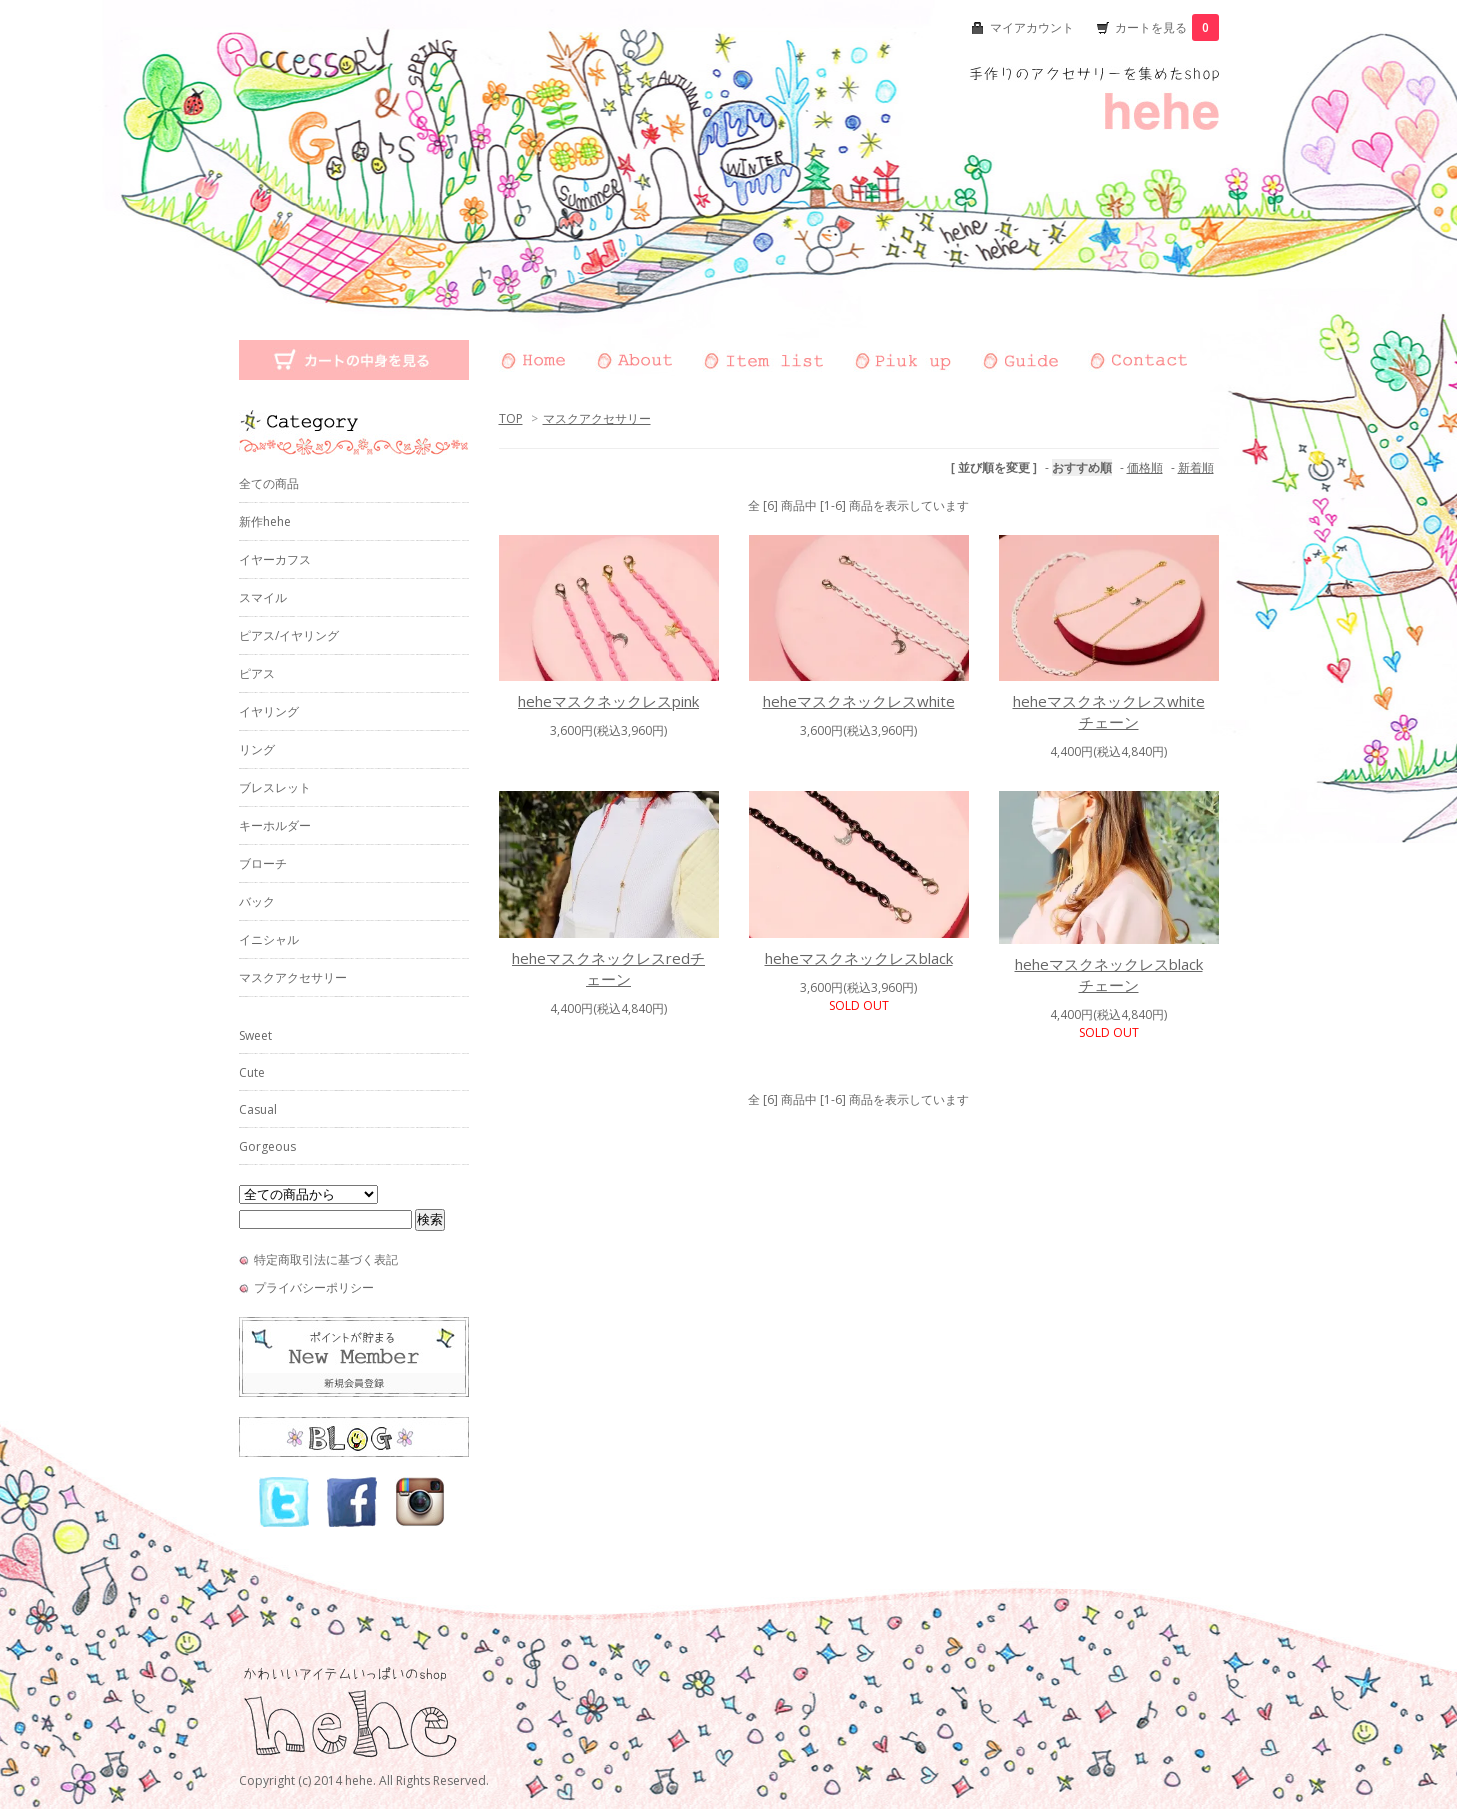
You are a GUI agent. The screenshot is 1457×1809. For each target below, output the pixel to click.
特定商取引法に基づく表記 (326, 1259)
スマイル (263, 597)
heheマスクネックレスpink (608, 701)
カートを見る (1167, 27)
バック (257, 901)
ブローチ (263, 863)
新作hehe (265, 521)
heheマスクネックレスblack (859, 958)
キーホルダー (275, 825)
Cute (252, 1072)
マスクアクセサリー (597, 418)
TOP (511, 418)
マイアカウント (1032, 27)
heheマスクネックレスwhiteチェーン (1109, 711)
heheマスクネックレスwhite (859, 701)
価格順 (1145, 467)
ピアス (257, 673)
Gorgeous (267, 1146)
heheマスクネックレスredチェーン (608, 968)
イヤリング (269, 711)
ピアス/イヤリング (289, 635)
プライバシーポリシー (314, 1287)
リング (257, 749)
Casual (258, 1109)
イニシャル (269, 939)
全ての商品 (269, 483)
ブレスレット (275, 787)
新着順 (1196, 467)
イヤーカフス (275, 559)
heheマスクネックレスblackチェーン (1109, 974)
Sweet (255, 1035)
